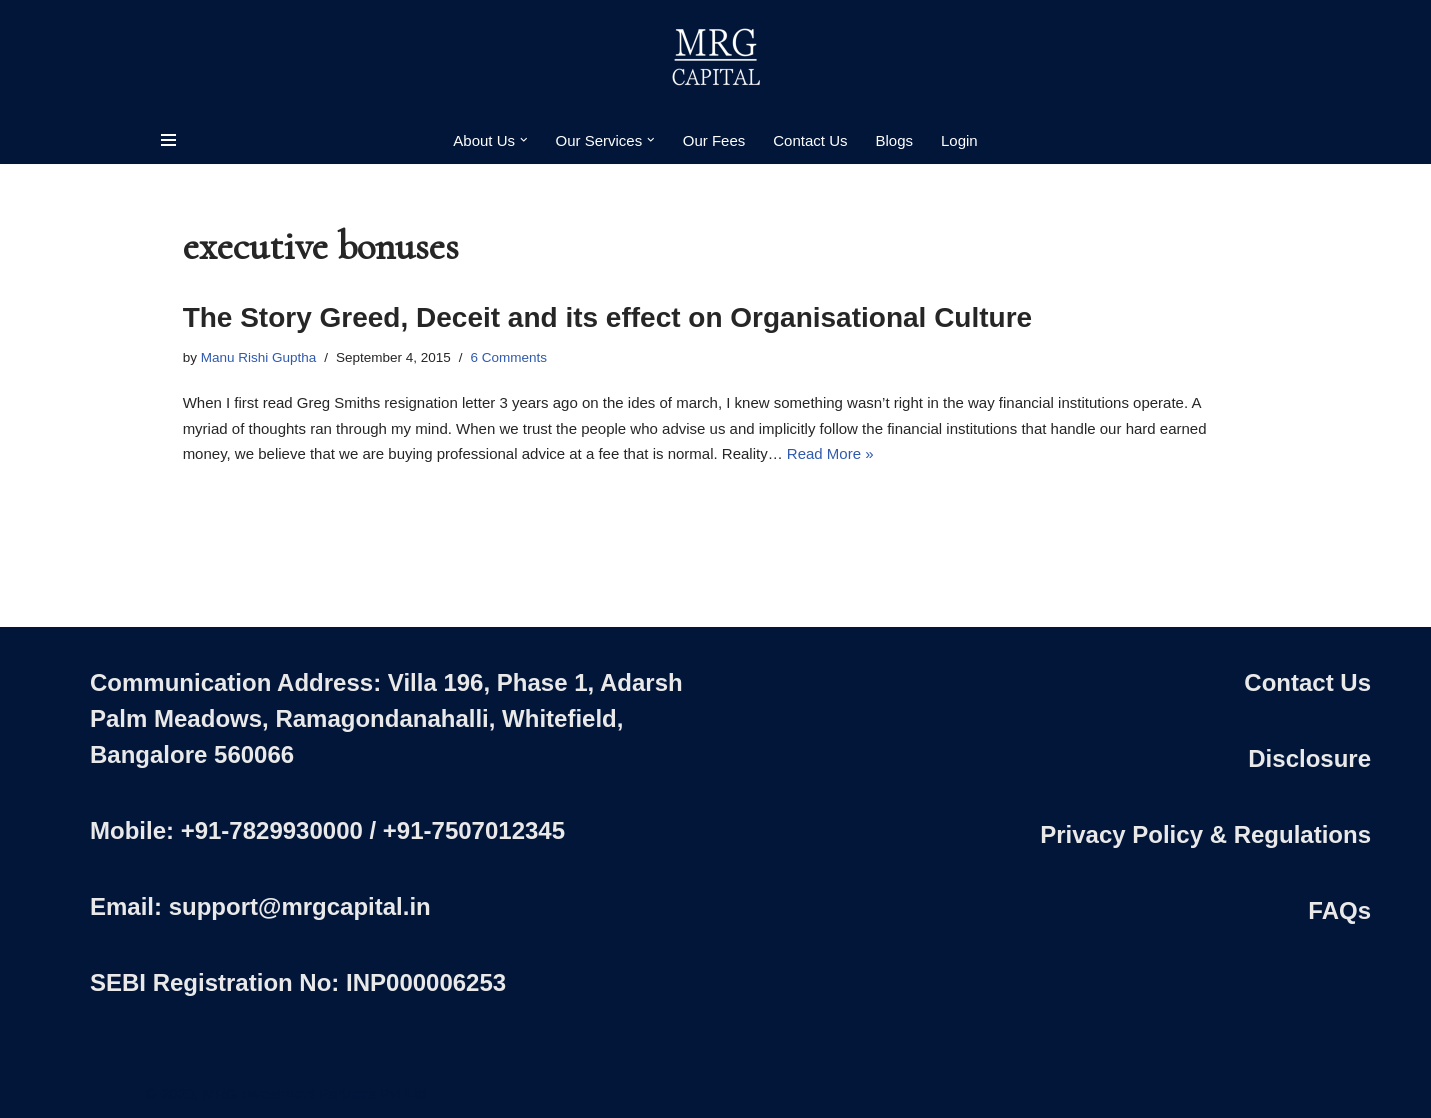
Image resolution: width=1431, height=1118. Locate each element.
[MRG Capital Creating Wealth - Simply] (716, 58)
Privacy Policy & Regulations (1205, 834)
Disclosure (1309, 758)
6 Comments (509, 357)
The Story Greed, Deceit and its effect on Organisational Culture (608, 317)
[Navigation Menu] (168, 140)
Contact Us (810, 140)
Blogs (894, 140)
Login (959, 140)
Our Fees (714, 140)
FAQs (1339, 910)
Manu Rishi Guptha (259, 357)
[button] (524, 140)
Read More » (830, 453)
